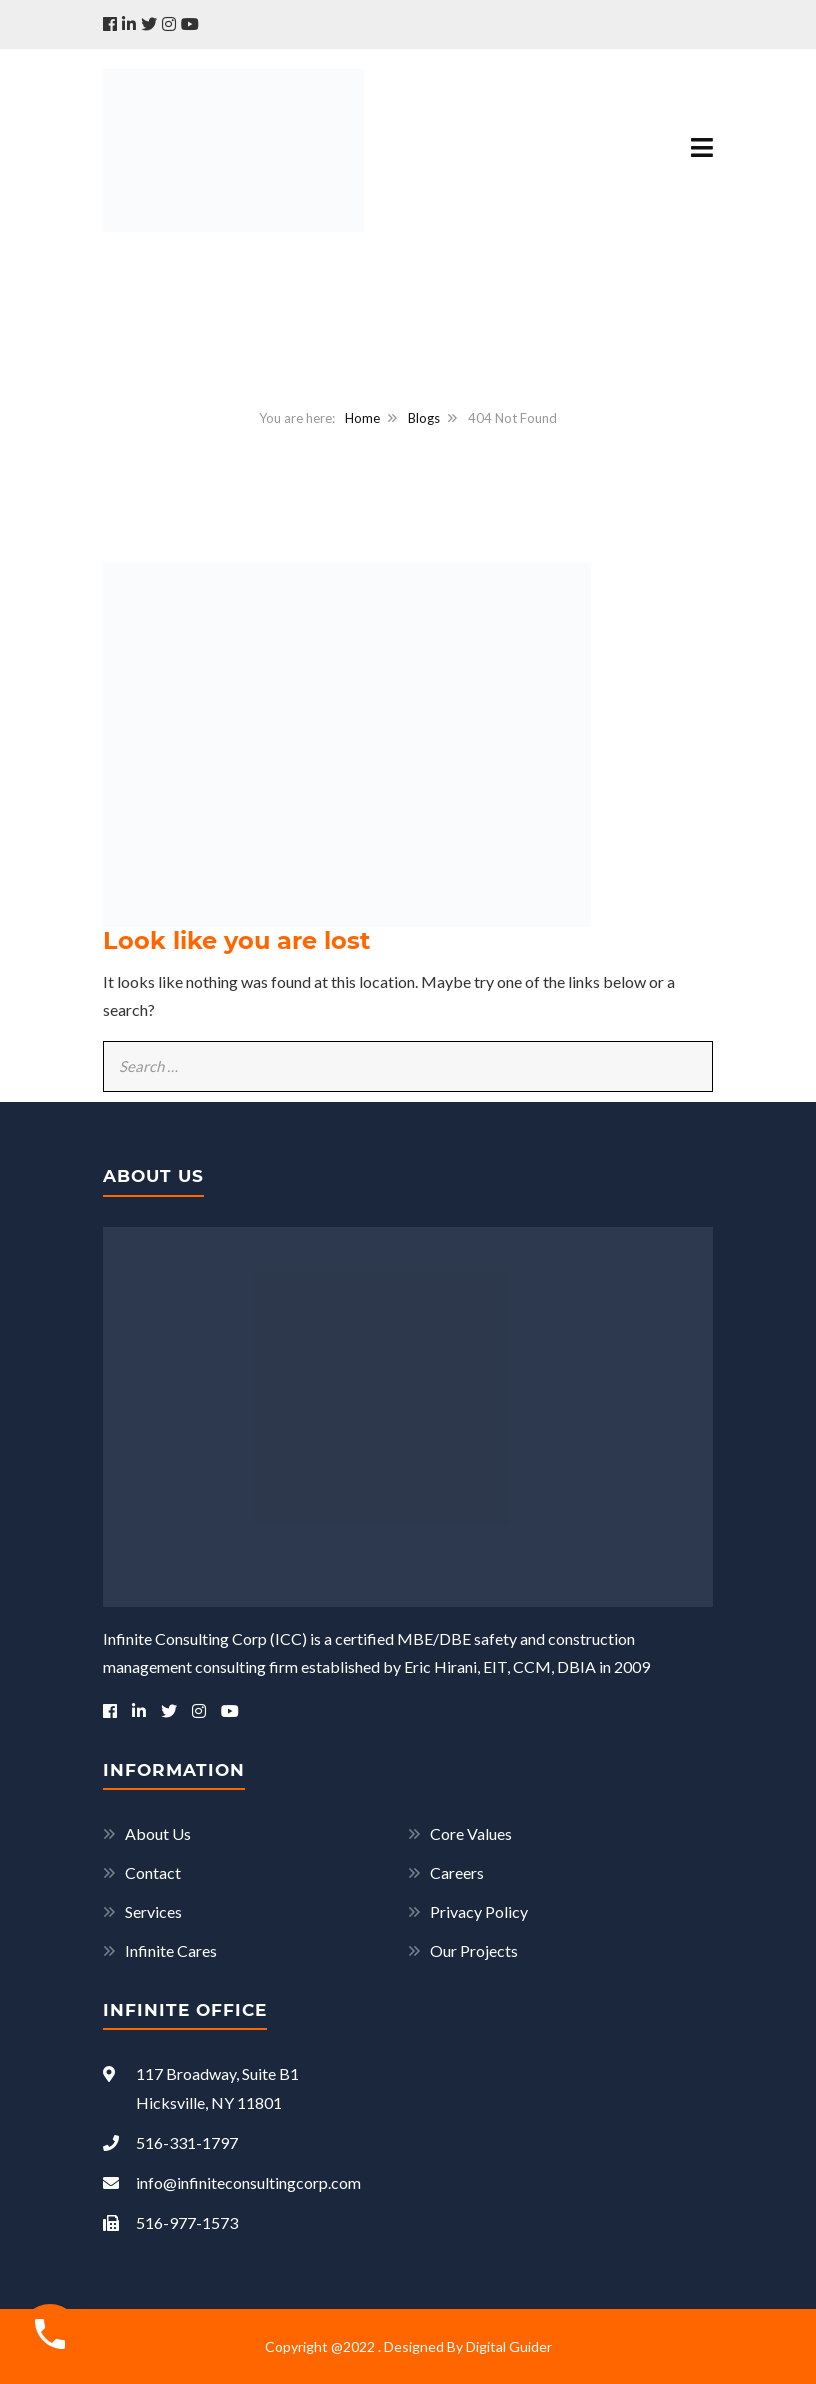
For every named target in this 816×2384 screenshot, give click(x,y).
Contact (153, 1872)
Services (153, 1911)
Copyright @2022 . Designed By (365, 2346)
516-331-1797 (170, 2142)
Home (362, 418)
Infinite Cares (171, 1950)
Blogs (424, 418)
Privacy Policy (479, 1911)
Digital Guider (509, 2346)
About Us (158, 1833)
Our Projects (474, 1950)
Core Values (471, 1833)
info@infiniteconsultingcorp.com (232, 2182)
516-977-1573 (170, 2222)
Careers (457, 1872)
